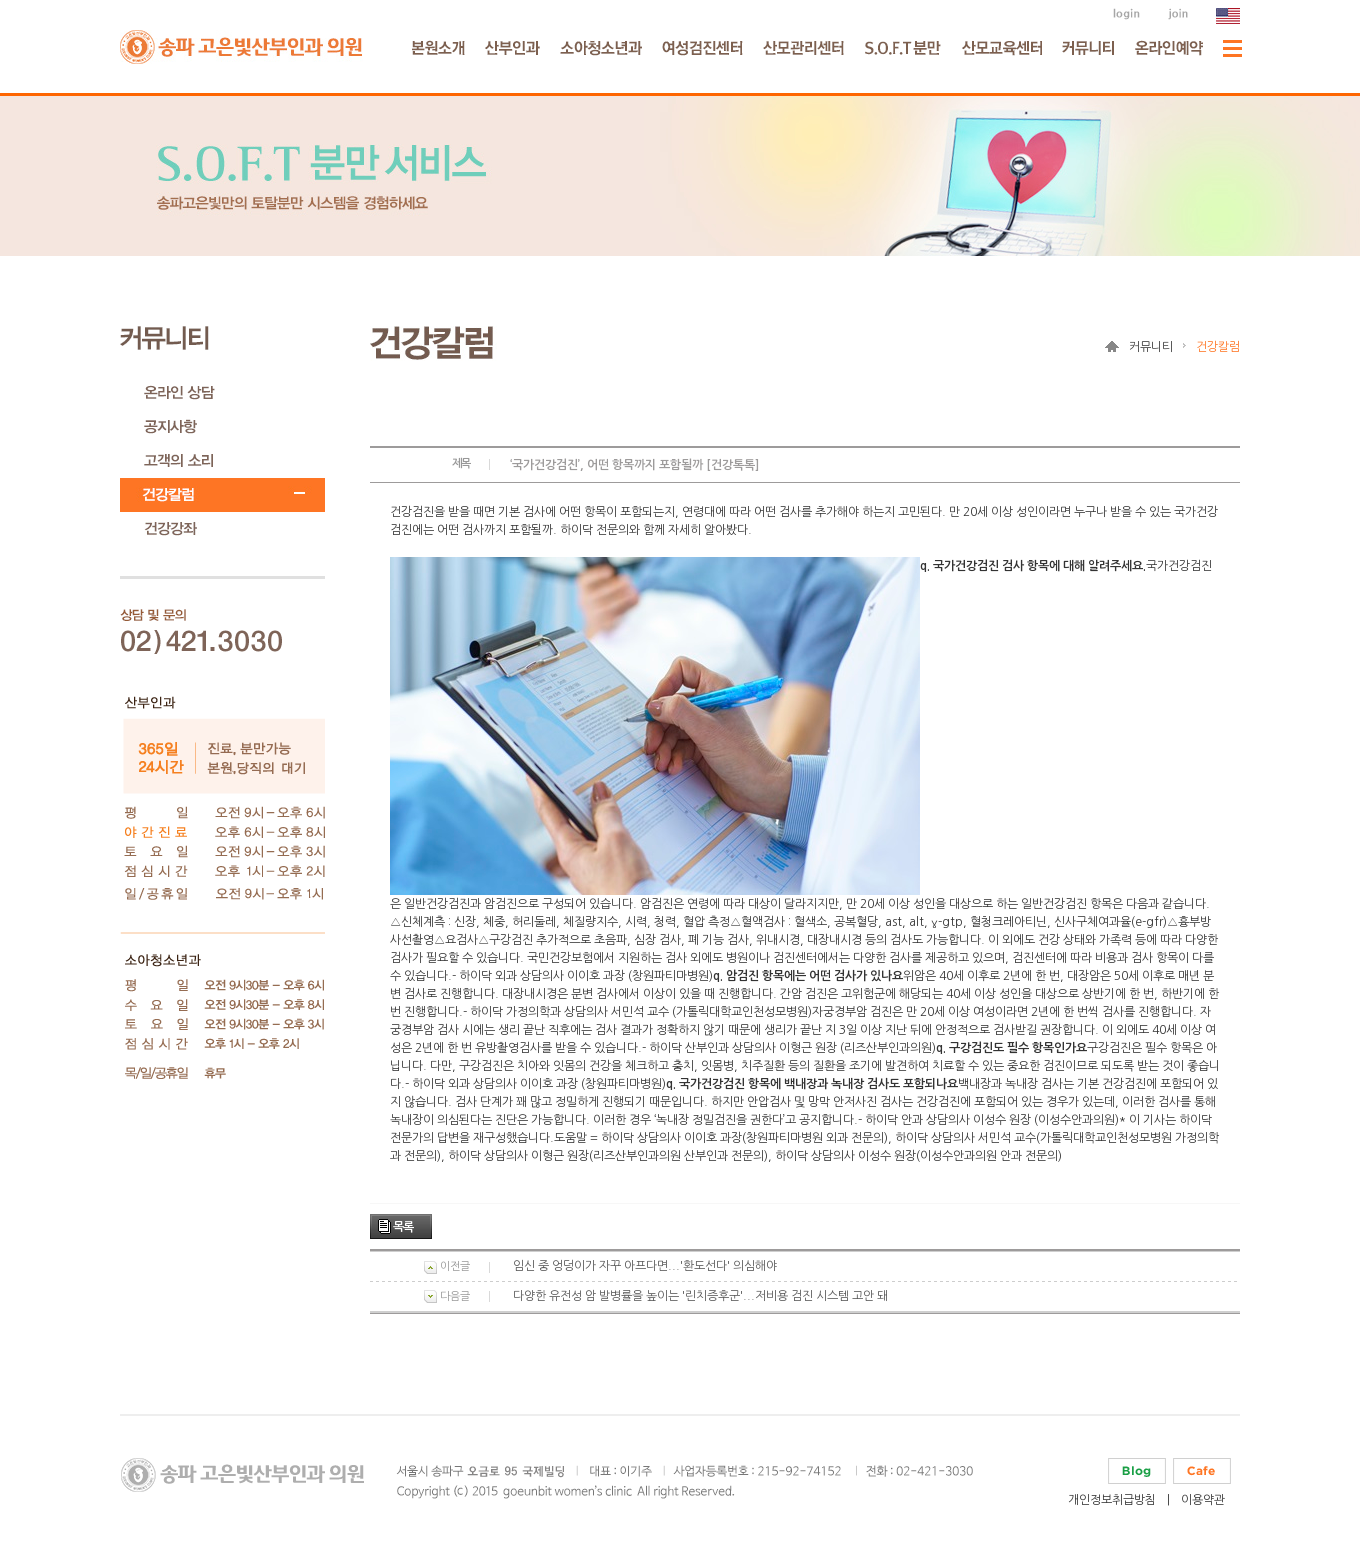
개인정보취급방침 (1112, 1500)
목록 (403, 1227)
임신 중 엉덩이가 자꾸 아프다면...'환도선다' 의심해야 (645, 1266)
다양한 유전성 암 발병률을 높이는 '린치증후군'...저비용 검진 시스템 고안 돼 (700, 1296)
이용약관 (1203, 1500)
